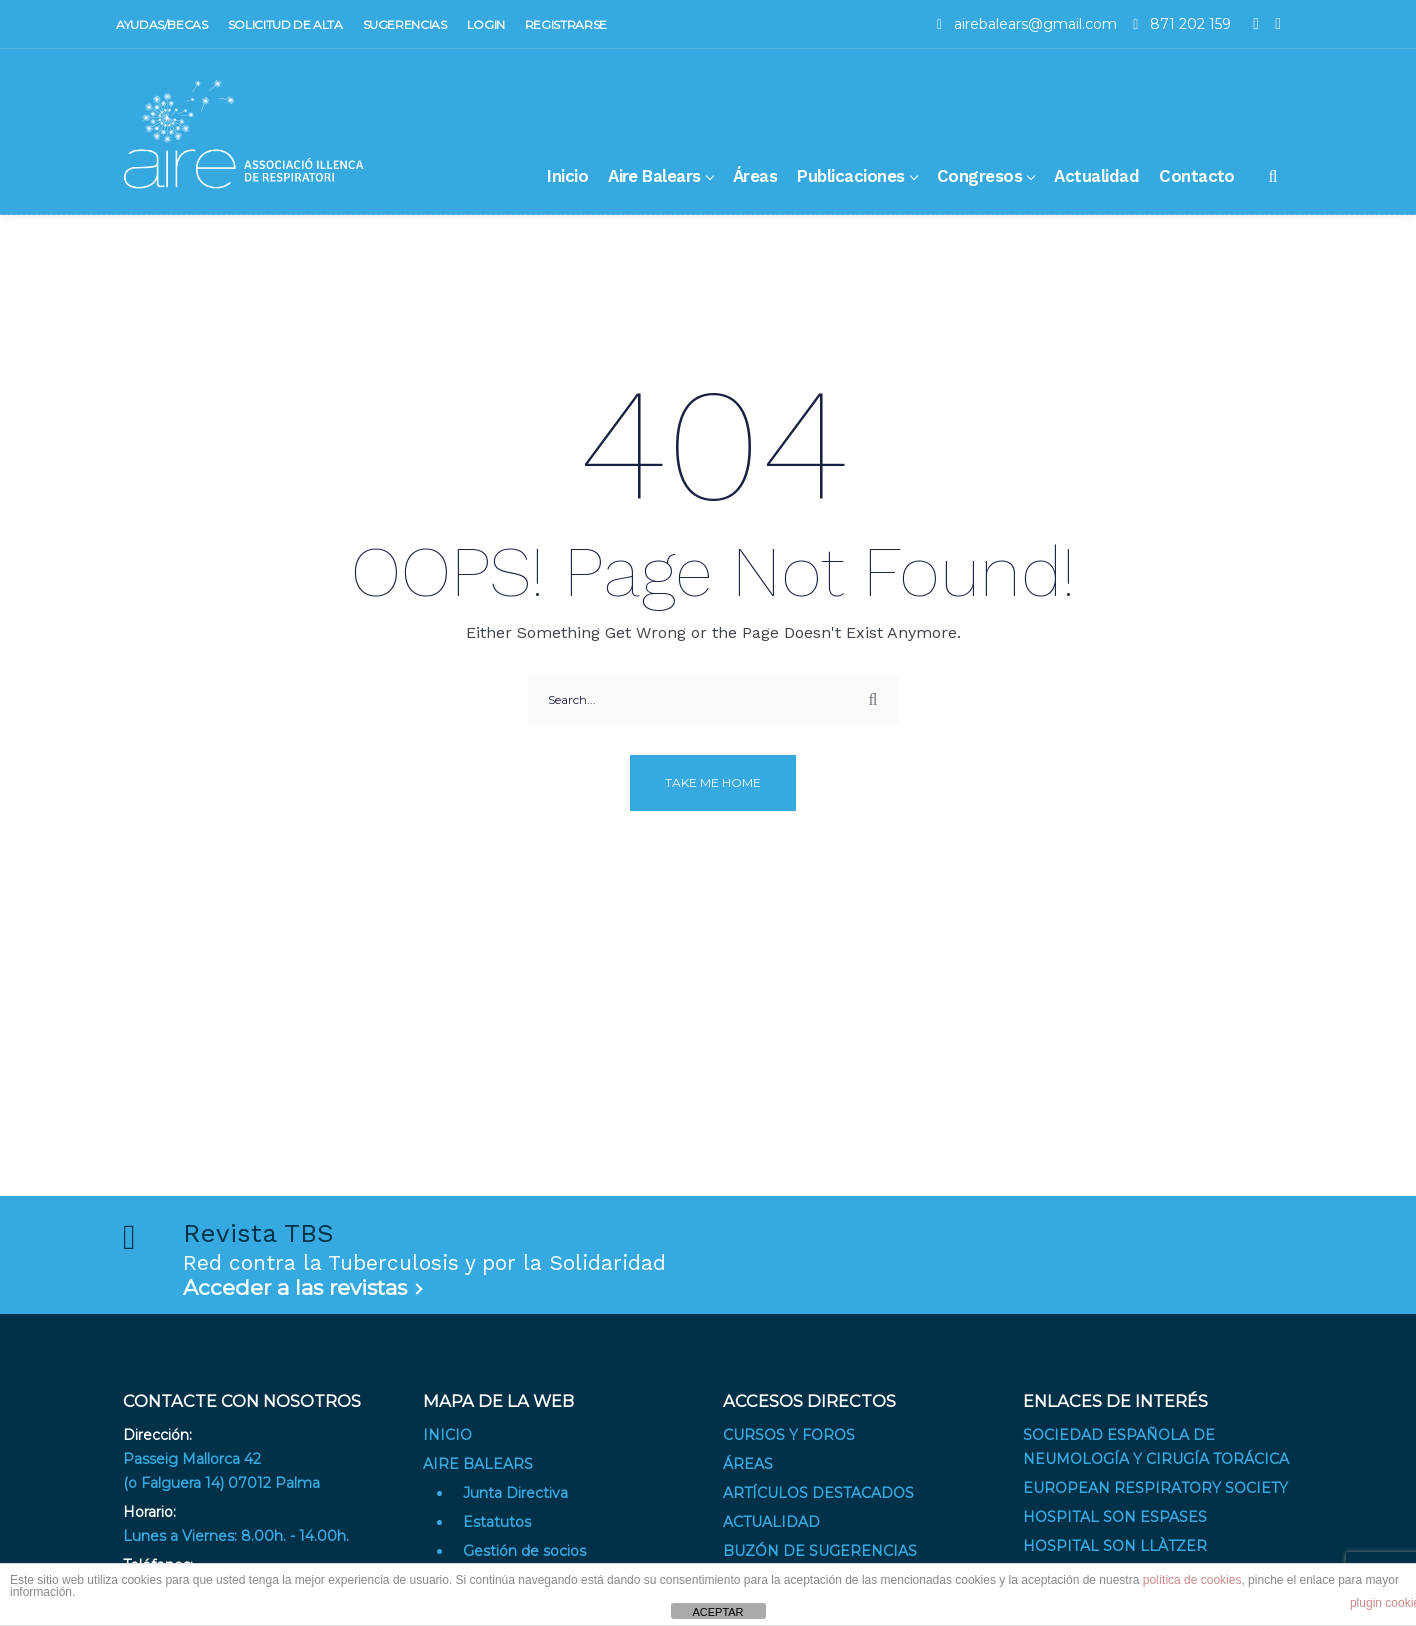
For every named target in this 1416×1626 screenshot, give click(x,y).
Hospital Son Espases (1115, 1517)
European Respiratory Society (1155, 1488)
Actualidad (771, 1522)
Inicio (447, 1435)
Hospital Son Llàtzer (1115, 1546)
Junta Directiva (515, 1493)
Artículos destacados (818, 1493)
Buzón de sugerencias (820, 1551)
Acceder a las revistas (295, 1287)
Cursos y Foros (789, 1435)
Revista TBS (258, 1233)
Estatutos (497, 1522)
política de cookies (1192, 1580)
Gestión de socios (524, 1551)
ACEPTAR (717, 1612)
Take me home (713, 782)
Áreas (748, 1464)
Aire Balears (478, 1464)
